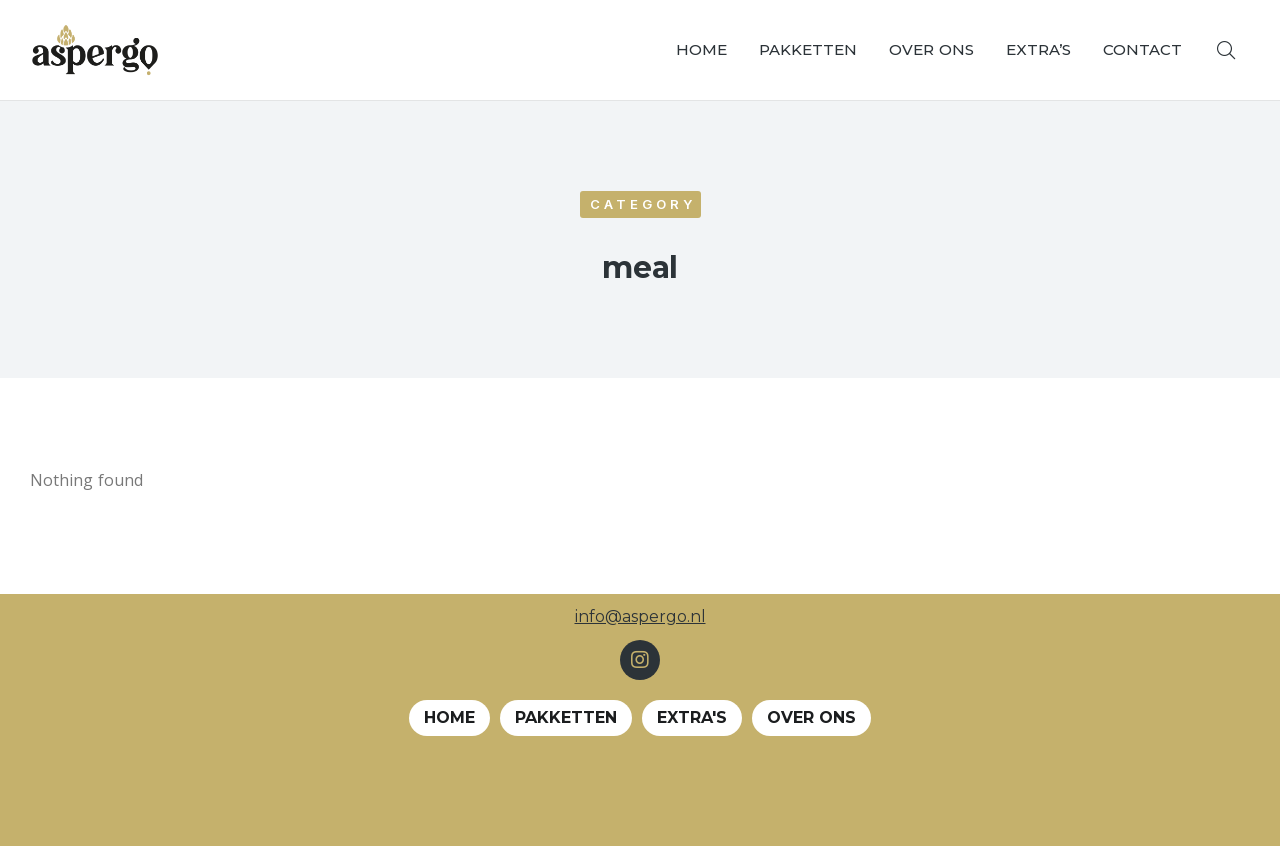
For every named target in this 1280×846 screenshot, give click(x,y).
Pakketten (566, 717)
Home (449, 717)
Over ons (811, 717)
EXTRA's (692, 717)
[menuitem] (701, 50)
